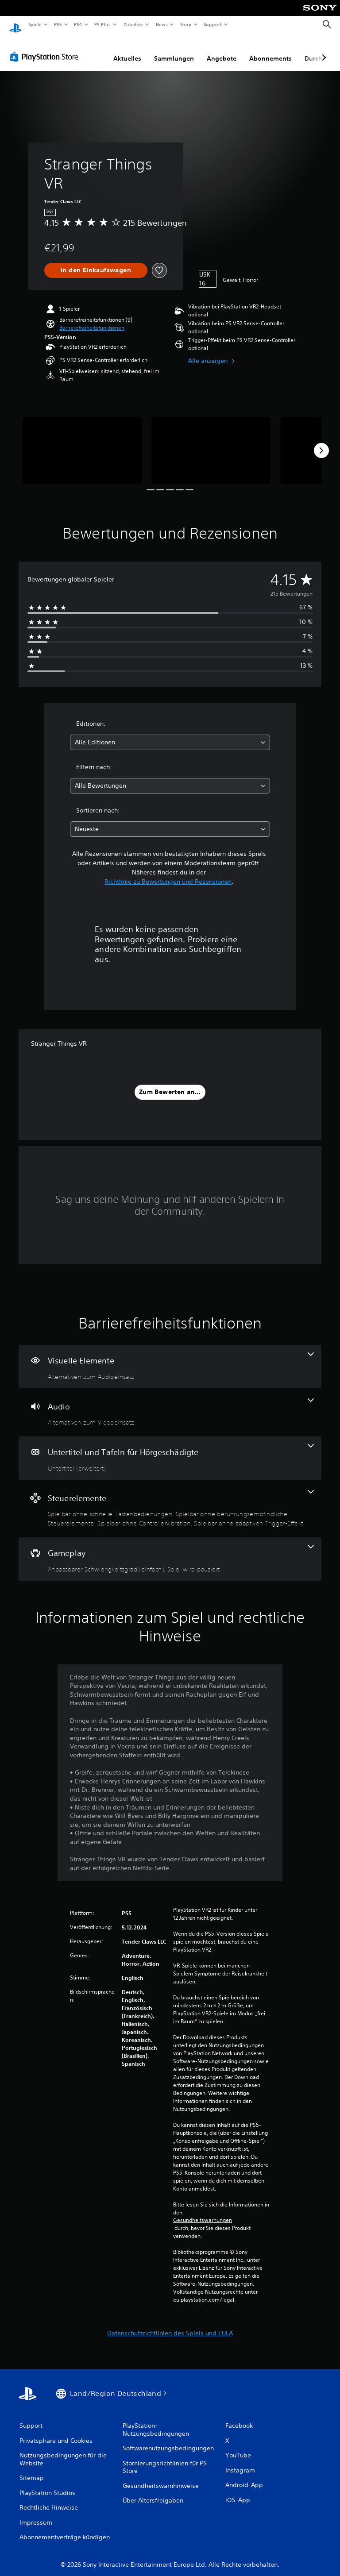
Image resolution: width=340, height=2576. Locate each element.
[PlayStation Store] (46, 48)
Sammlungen (174, 50)
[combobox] (170, 734)
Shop (185, 24)
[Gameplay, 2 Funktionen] (170, 1550)
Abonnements (270, 50)
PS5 (58, 24)
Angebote (221, 50)
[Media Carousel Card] (82, 441)
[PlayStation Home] (15, 25)
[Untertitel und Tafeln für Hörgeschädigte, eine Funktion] (170, 1449)
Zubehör (133, 24)
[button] (91, 319)
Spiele (35, 24)
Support (213, 24)
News (162, 24)
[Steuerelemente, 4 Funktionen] (170, 1500)
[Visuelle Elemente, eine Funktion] (170, 1358)
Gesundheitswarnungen (202, 2211)
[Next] (321, 442)
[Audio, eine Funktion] (170, 1404)
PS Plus (102, 24)
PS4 (78, 24)
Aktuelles (127, 50)
